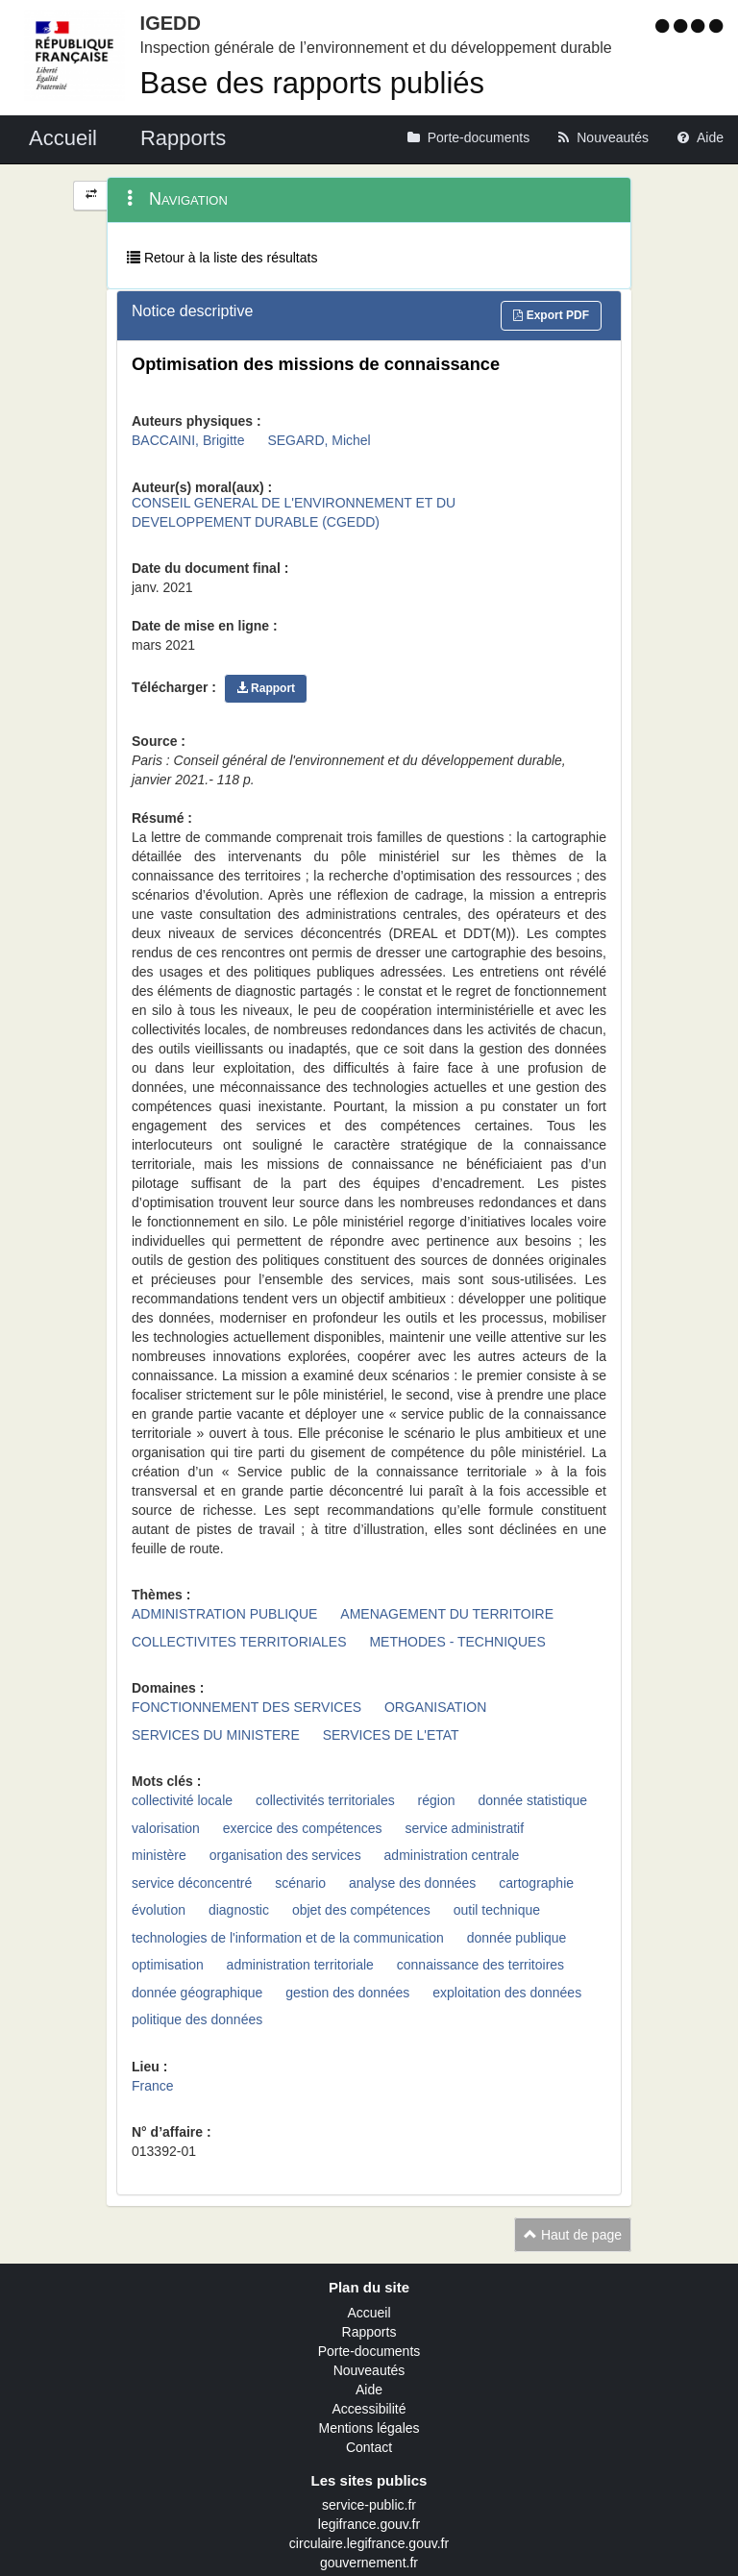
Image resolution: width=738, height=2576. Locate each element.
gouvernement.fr (369, 2562)
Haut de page (573, 2234)
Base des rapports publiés (312, 83)
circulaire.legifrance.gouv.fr (369, 2543)
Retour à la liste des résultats (222, 257)
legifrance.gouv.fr (369, 2524)
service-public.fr (369, 2505)
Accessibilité (369, 2408)
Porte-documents (369, 2351)
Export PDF (551, 315)
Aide (369, 2389)
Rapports (369, 2332)
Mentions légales (368, 2428)
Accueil (368, 2312)
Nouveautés (369, 2370)
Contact (369, 2447)
